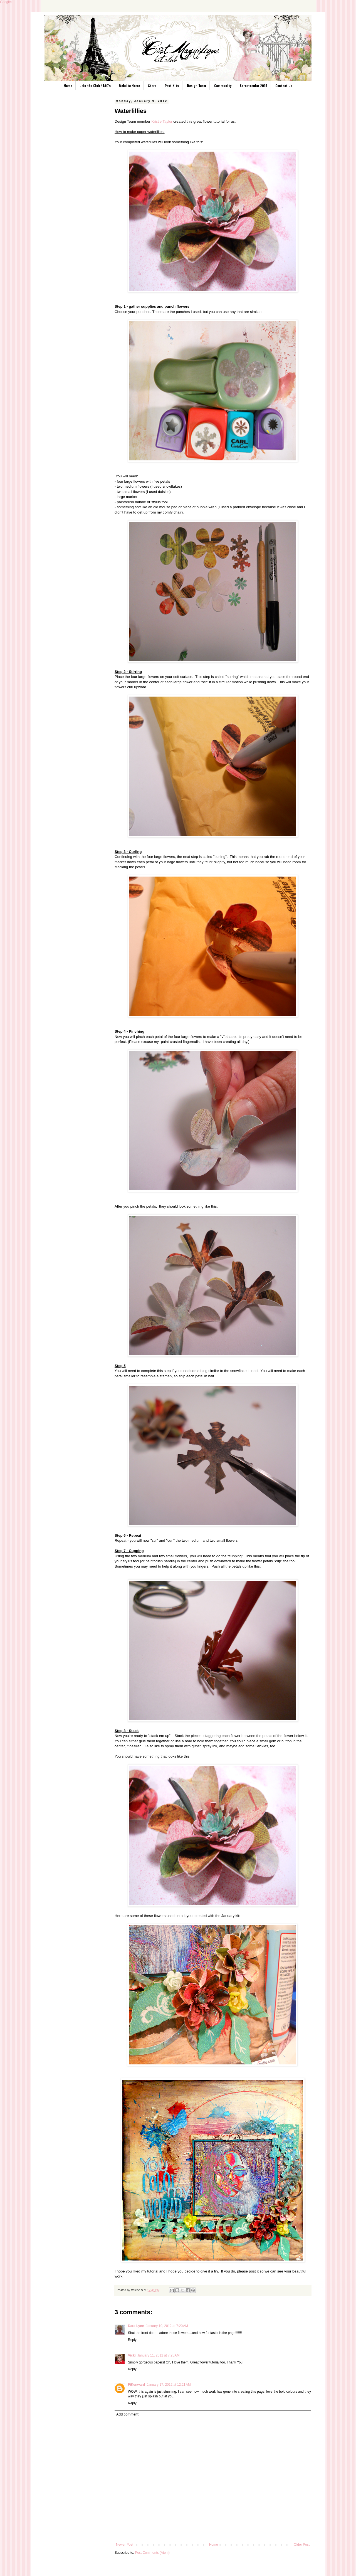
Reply (132, 2340)
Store (152, 85)
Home (68, 85)
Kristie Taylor (161, 121)
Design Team (196, 85)
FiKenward (136, 2385)
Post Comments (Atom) (152, 2553)
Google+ (6, 2)
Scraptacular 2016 (253, 85)
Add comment (127, 2414)
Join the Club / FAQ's (95, 85)
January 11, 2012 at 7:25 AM (158, 2355)
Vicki (132, 2355)
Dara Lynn (136, 2326)
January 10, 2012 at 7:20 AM (167, 2326)
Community (222, 85)
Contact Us (283, 85)
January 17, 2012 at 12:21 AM (169, 2385)
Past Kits (172, 85)
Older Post (302, 2545)
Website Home (129, 85)
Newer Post (124, 2545)
